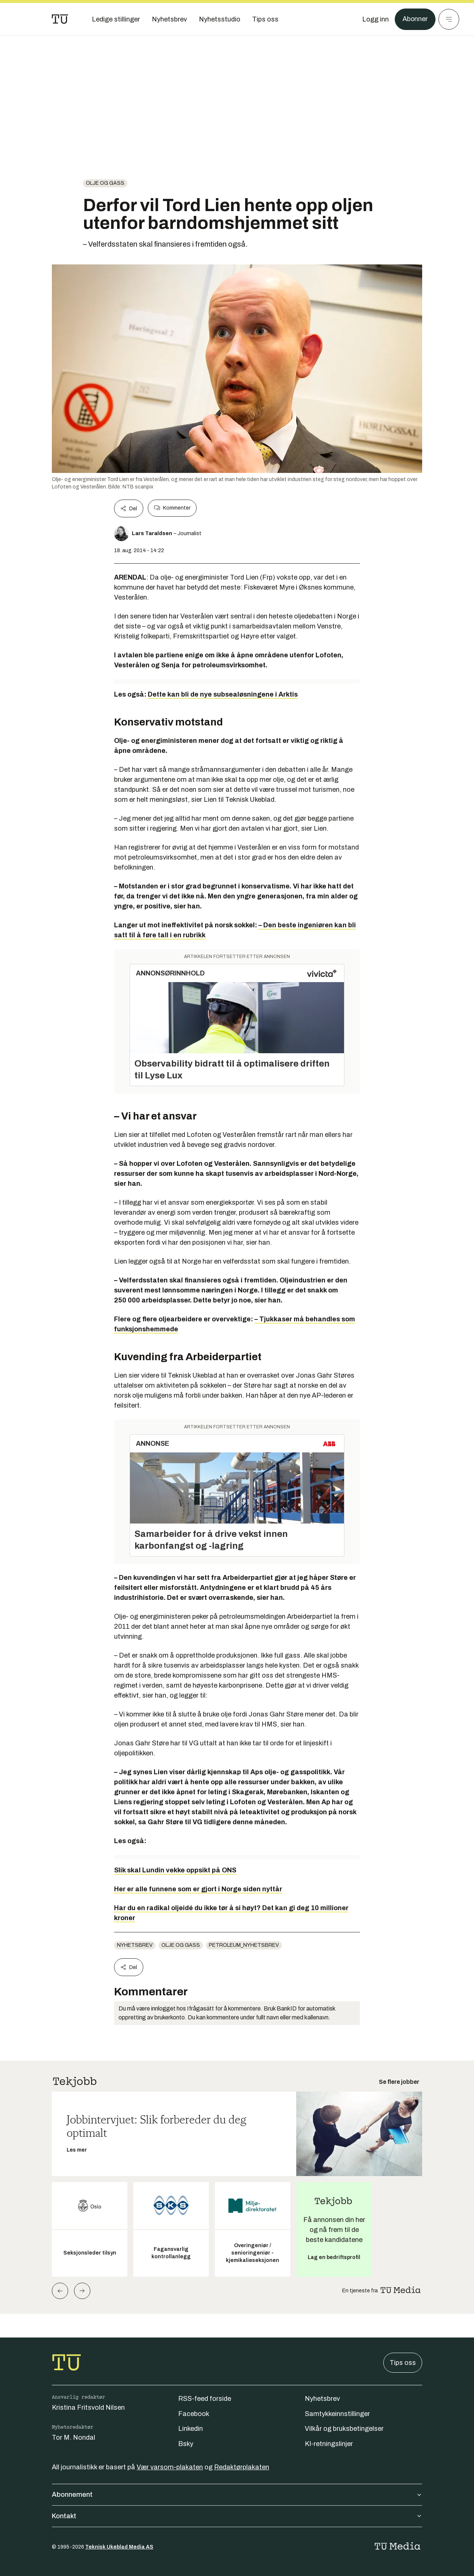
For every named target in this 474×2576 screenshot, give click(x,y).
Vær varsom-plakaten (170, 2467)
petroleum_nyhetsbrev (244, 1945)
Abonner (415, 19)
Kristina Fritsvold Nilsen (88, 2407)
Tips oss (403, 2362)
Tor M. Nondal (73, 2437)
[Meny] (448, 19)
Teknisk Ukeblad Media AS (119, 2547)
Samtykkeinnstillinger (337, 2413)
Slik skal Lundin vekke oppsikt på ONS (175, 1870)
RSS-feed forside (204, 2398)
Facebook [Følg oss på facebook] (193, 2413)
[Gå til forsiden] (60, 19)
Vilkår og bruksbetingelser (344, 2428)
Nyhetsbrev (135, 1945)
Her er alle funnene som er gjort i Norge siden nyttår (198, 1889)
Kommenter (172, 508)
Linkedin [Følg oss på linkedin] (190, 2428)
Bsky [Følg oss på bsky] (185, 2443)
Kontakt (237, 2516)
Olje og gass (105, 183)
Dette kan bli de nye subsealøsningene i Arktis (223, 694)
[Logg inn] (375, 19)
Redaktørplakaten (241, 2467)
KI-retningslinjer (329, 2443)
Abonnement (237, 2494)
